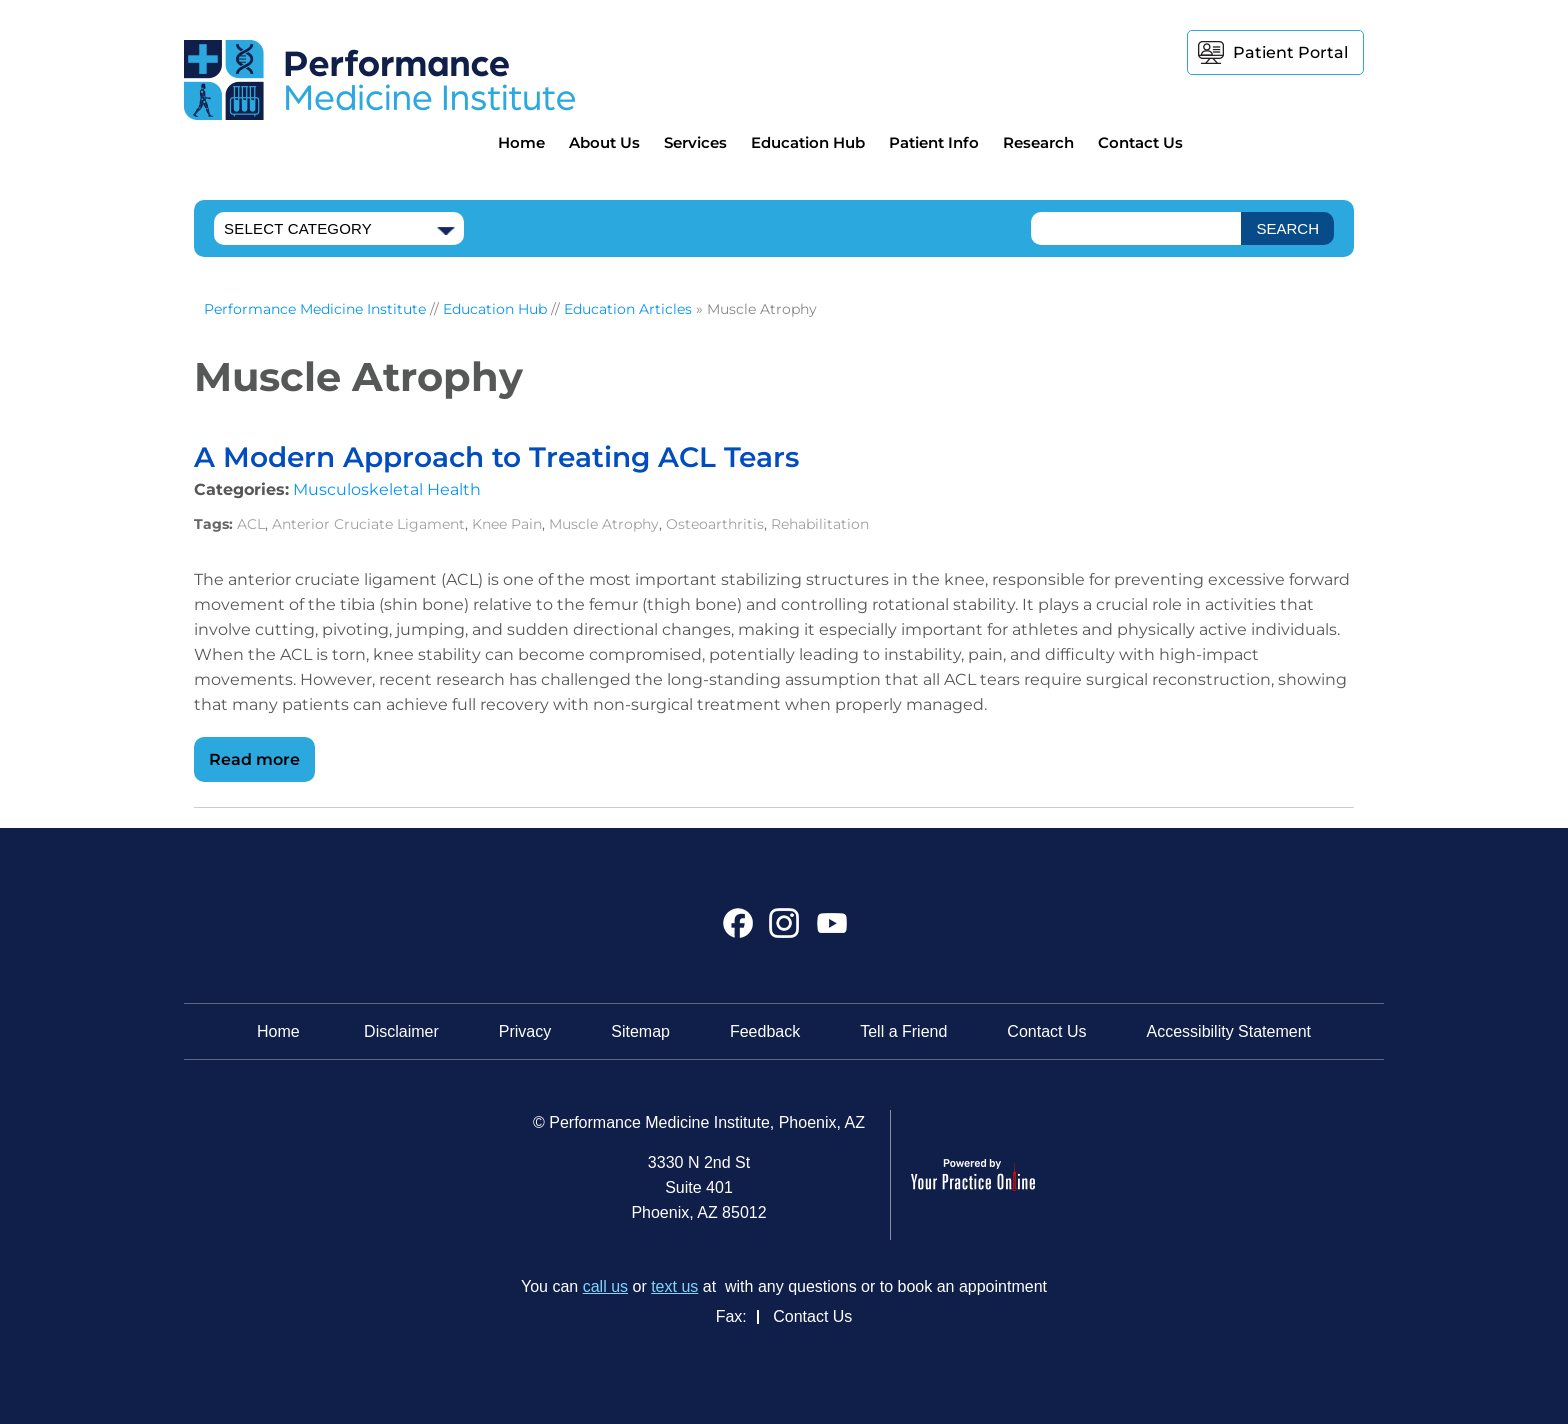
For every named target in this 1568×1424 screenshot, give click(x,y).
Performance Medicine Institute (315, 309)
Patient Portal (1290, 52)
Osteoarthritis (715, 524)
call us (605, 1286)
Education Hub (808, 142)
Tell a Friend (903, 1031)
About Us (604, 142)
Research (1038, 142)
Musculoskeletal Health (387, 489)
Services (695, 142)
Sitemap (640, 1031)
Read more (254, 759)
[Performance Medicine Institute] (379, 78)
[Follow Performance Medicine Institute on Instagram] (784, 930)
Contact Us (1140, 142)
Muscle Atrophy (604, 524)
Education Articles (628, 309)
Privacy (525, 1031)
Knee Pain (507, 524)
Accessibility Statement (1229, 1031)
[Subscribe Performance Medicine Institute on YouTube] (829, 930)
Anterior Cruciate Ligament (368, 524)
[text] (1136, 228)
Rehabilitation (820, 524)
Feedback (765, 1031)
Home (521, 142)
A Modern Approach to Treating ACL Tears (496, 457)
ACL (251, 524)
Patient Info (934, 142)
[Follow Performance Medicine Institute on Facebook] (738, 930)
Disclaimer (401, 1031)
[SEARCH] (1287, 228)
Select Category (298, 228)
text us (674, 1286)
